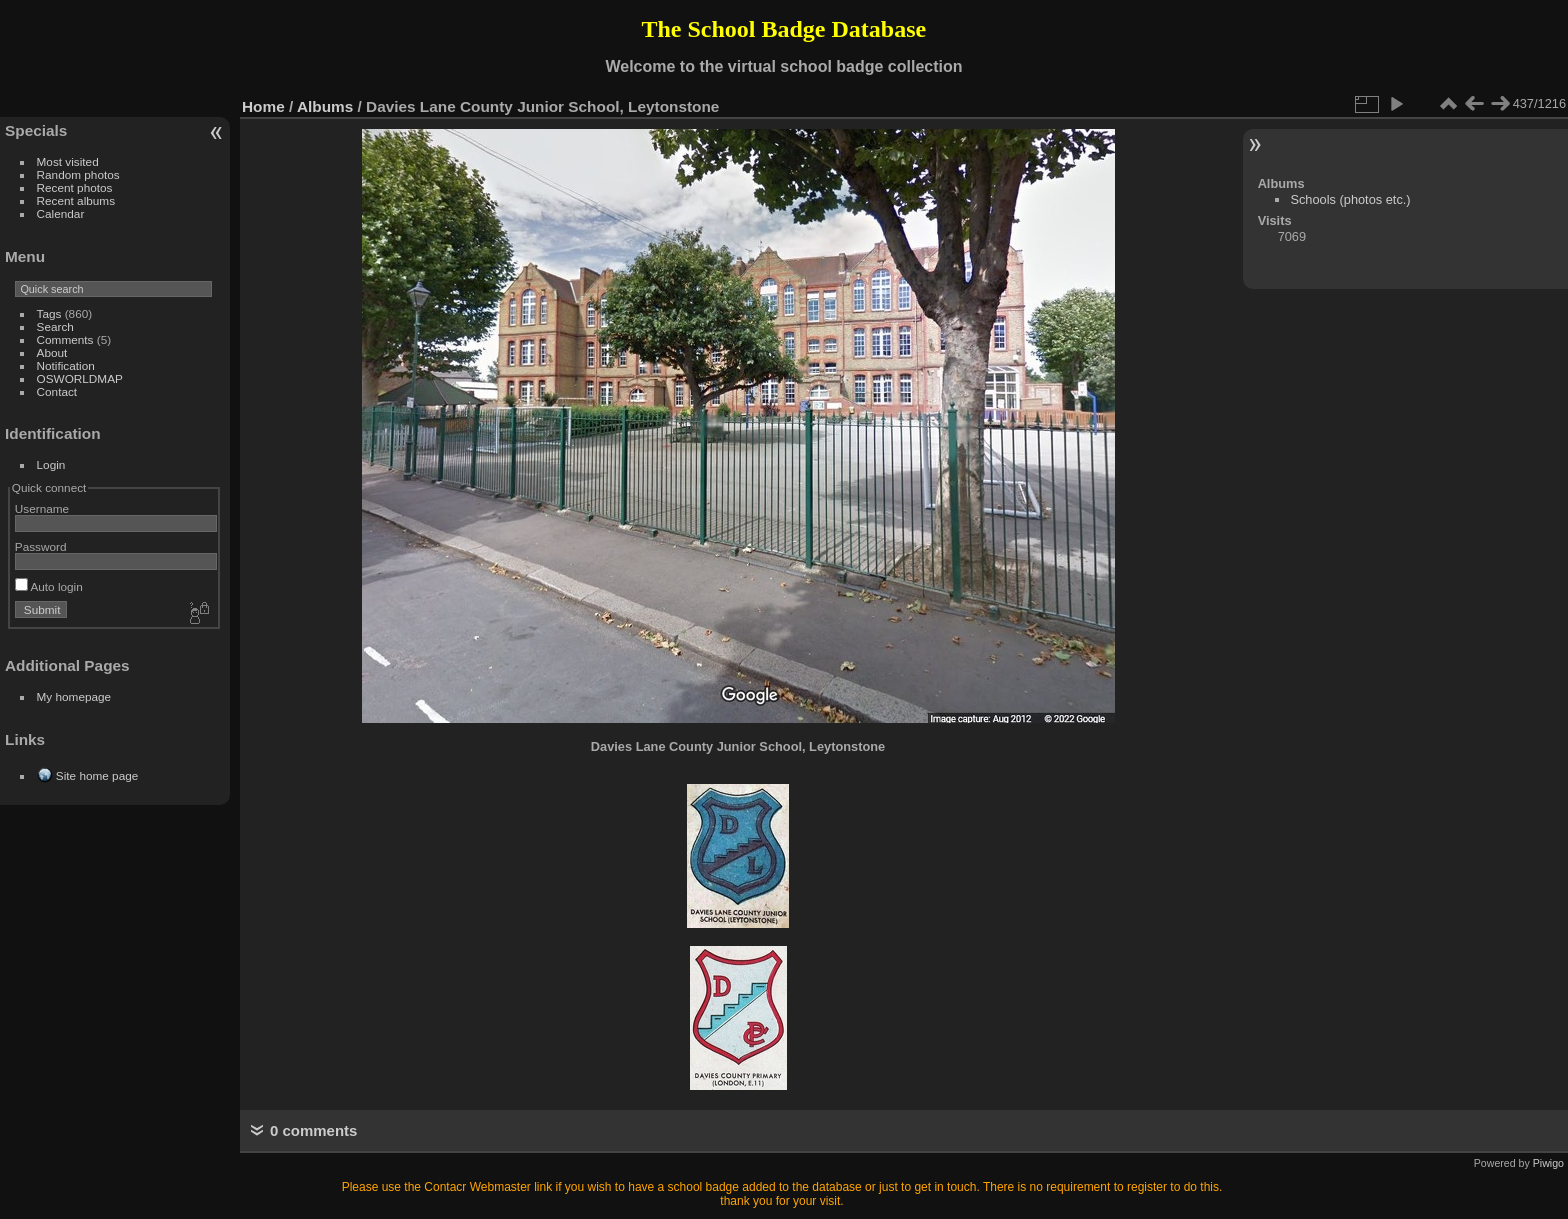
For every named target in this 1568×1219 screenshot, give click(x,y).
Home (263, 106)
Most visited (68, 161)
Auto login (49, 586)
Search (55, 326)
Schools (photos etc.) (1350, 199)
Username (42, 508)
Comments (65, 339)
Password (41, 546)
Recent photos (75, 187)
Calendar (61, 213)
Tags (49, 313)
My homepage (74, 696)
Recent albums (76, 200)
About (52, 352)
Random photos (78, 174)
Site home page (97, 775)
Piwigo (1548, 1163)
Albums (325, 106)
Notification (66, 365)
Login (51, 464)
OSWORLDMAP (80, 378)
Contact (57, 391)
